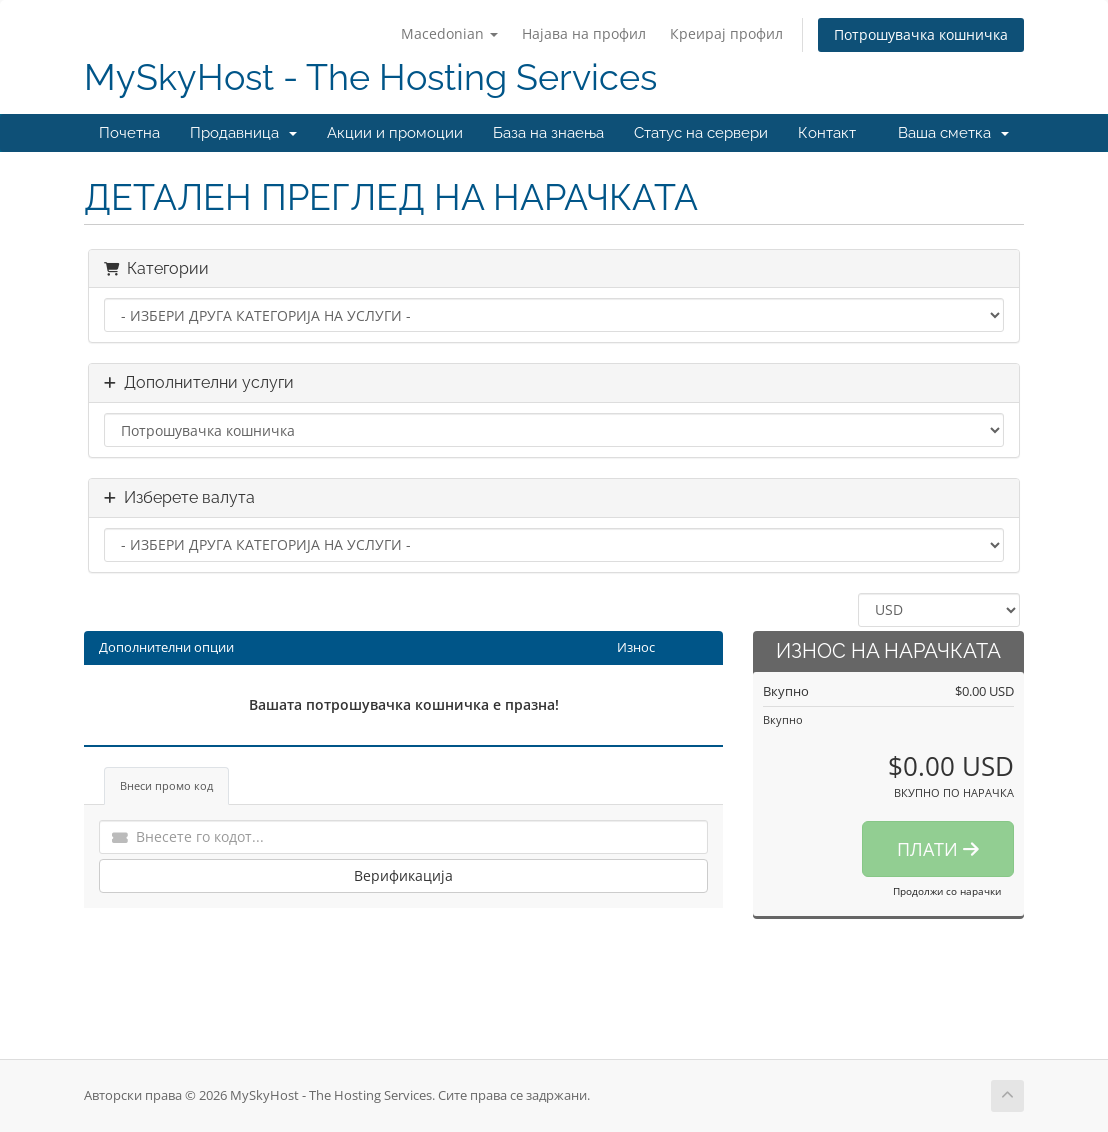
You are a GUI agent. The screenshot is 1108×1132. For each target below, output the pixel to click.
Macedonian (449, 33)
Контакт (827, 133)
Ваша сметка (953, 133)
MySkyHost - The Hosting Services (370, 77)
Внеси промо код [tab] (166, 785)
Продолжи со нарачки (947, 891)
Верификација (403, 875)
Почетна (129, 133)
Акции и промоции (395, 133)
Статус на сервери (701, 133)
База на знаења (548, 133)
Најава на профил (584, 33)
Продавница (243, 133)
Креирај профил (726, 33)
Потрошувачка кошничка (921, 34)
